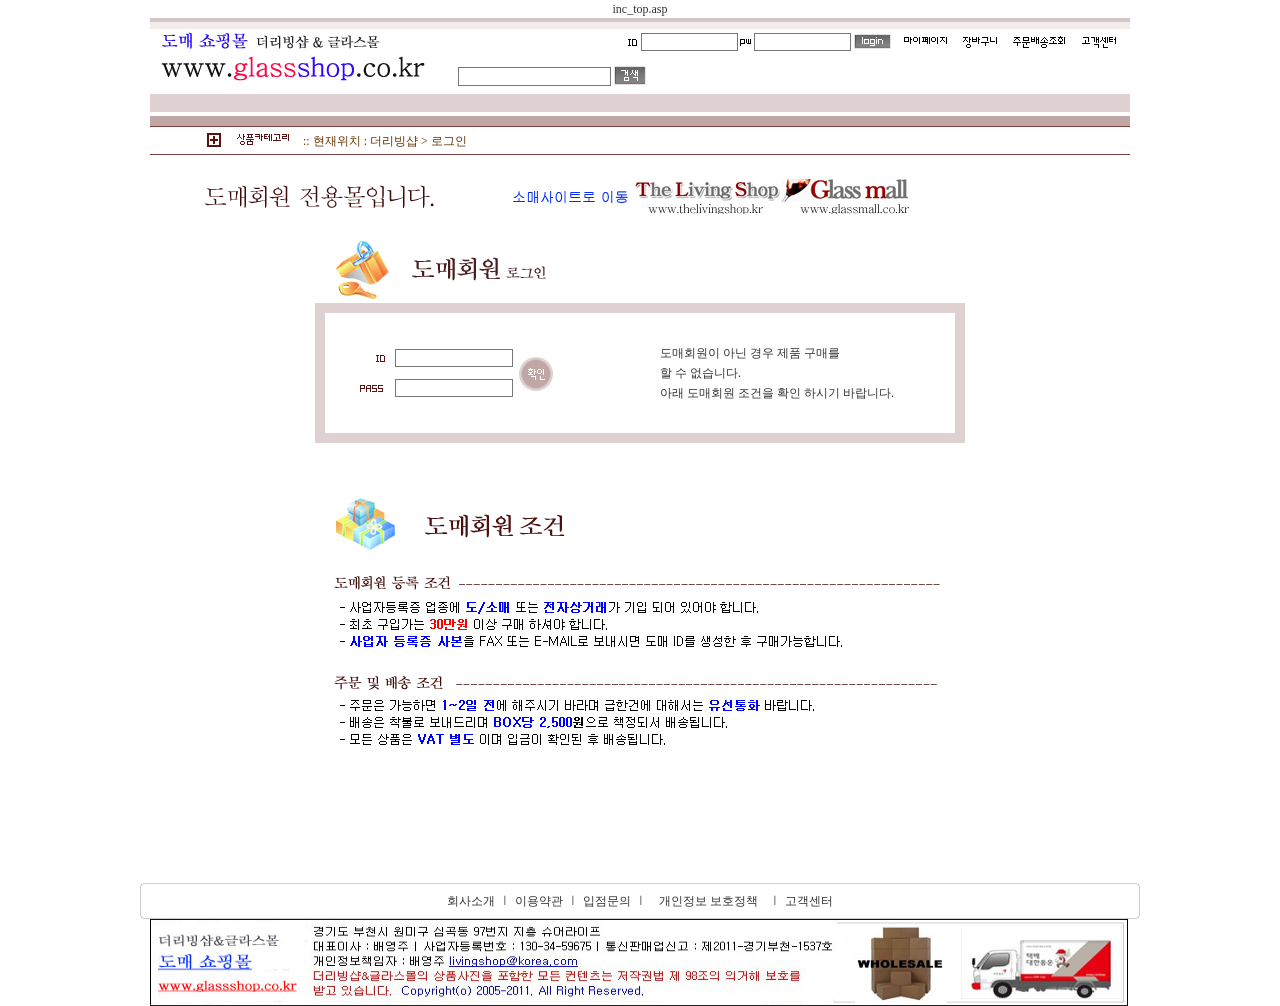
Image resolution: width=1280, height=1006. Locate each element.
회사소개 (471, 901)
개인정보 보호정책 (708, 901)
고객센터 (809, 901)
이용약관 (539, 901)
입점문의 (607, 901)
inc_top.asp (640, 9)
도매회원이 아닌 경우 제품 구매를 (750, 353)
